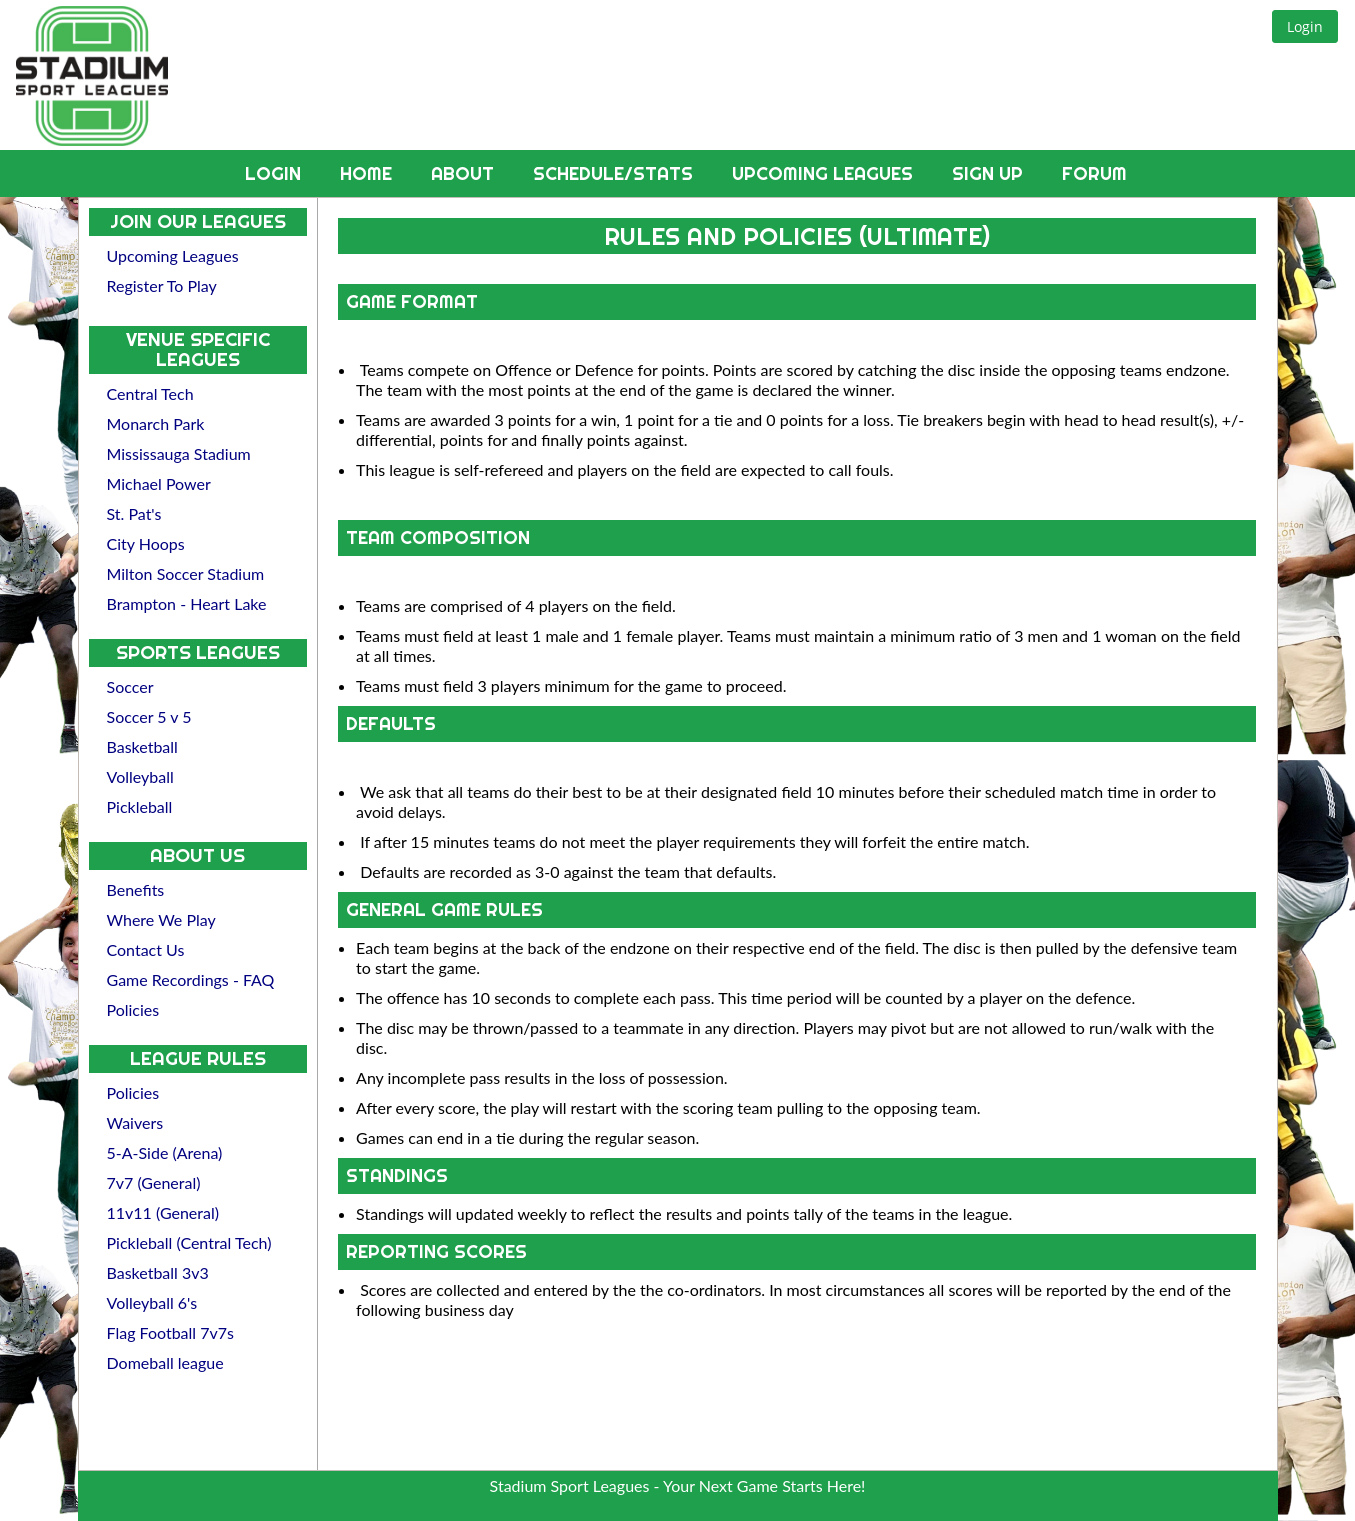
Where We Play (161, 919)
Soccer (130, 686)
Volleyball (140, 776)
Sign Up (990, 173)
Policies (133, 1009)
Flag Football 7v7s (170, 1332)
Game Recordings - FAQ (191, 979)
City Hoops (146, 543)
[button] (1305, 26)
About (465, 173)
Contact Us (146, 949)
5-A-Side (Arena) (165, 1152)
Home (368, 173)
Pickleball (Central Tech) (189, 1242)
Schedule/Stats (615, 173)
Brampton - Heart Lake (187, 603)
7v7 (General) (154, 1182)
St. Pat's (134, 513)
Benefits (136, 889)
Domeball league (165, 1362)
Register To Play (162, 285)
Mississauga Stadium (179, 453)
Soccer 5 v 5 (149, 716)
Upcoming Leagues (825, 173)
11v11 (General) (163, 1212)
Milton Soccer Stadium (186, 573)
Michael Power (159, 483)
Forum (1094, 173)
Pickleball (140, 806)
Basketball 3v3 (158, 1272)
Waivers (135, 1122)
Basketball (142, 746)
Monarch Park (156, 423)
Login (275, 173)
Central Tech (150, 393)
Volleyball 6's (152, 1302)
